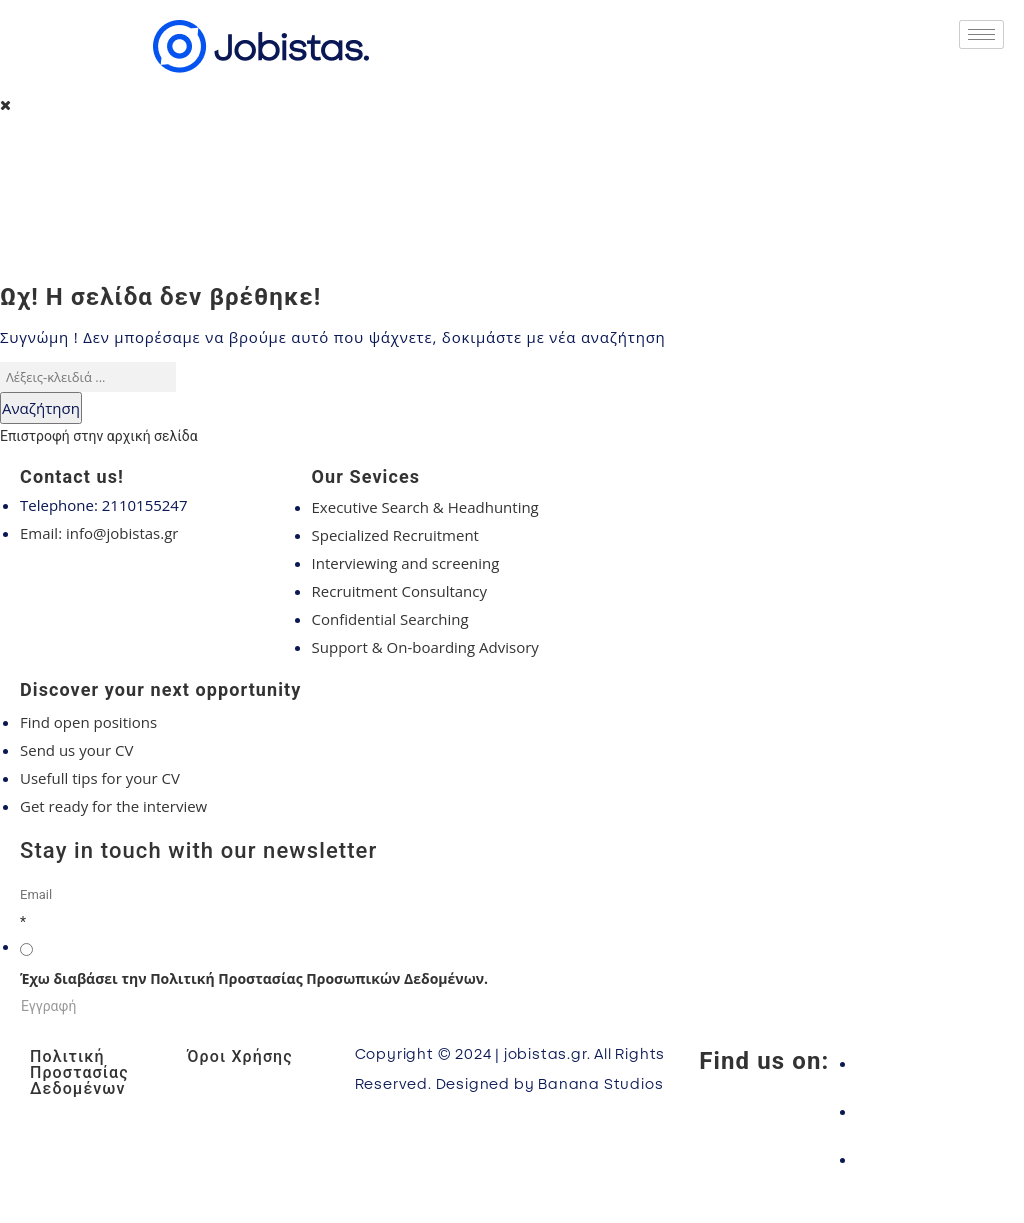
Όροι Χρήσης (239, 1056)
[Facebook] (925, 1063)
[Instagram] (925, 1111)
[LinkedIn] (925, 1159)
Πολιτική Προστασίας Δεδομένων (79, 1072)
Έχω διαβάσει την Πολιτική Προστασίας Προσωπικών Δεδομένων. (254, 978)
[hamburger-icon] (981, 34)
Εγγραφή (48, 1006)
